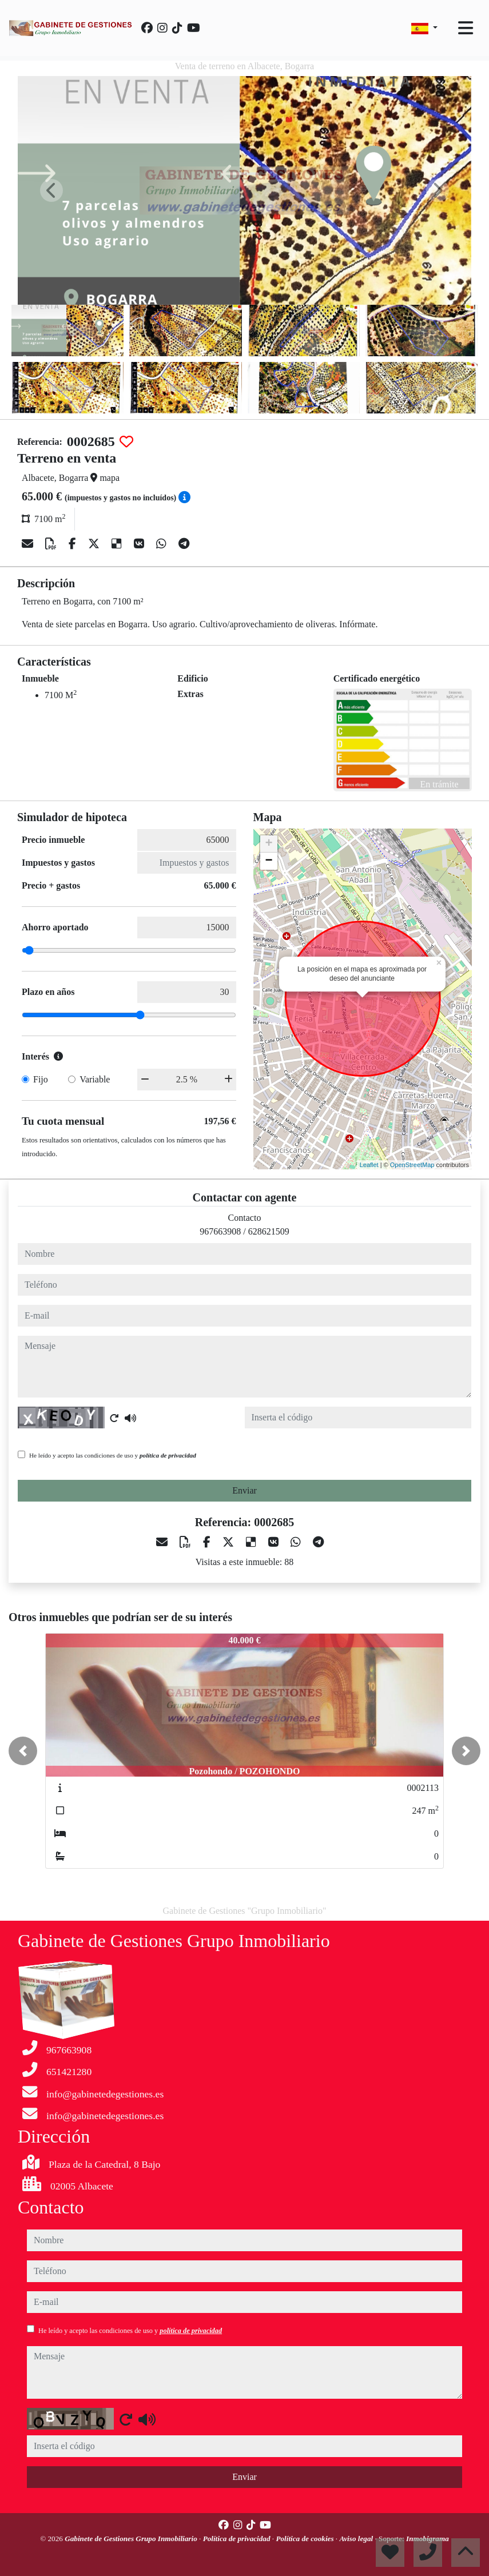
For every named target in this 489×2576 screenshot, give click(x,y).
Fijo (40, 1079)
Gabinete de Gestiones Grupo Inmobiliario (132, 2538)
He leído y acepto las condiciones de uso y (112, 1455)
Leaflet (369, 1164)
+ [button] (268, 844)
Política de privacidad (237, 2538)
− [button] (268, 861)
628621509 (268, 1231)
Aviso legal (357, 2538)
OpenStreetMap (412, 1164)
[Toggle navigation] (465, 28)
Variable (94, 1079)
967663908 (220, 1231)
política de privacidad (168, 1455)
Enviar (244, 1490)
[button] (23, 1751)
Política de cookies (305, 2538)
